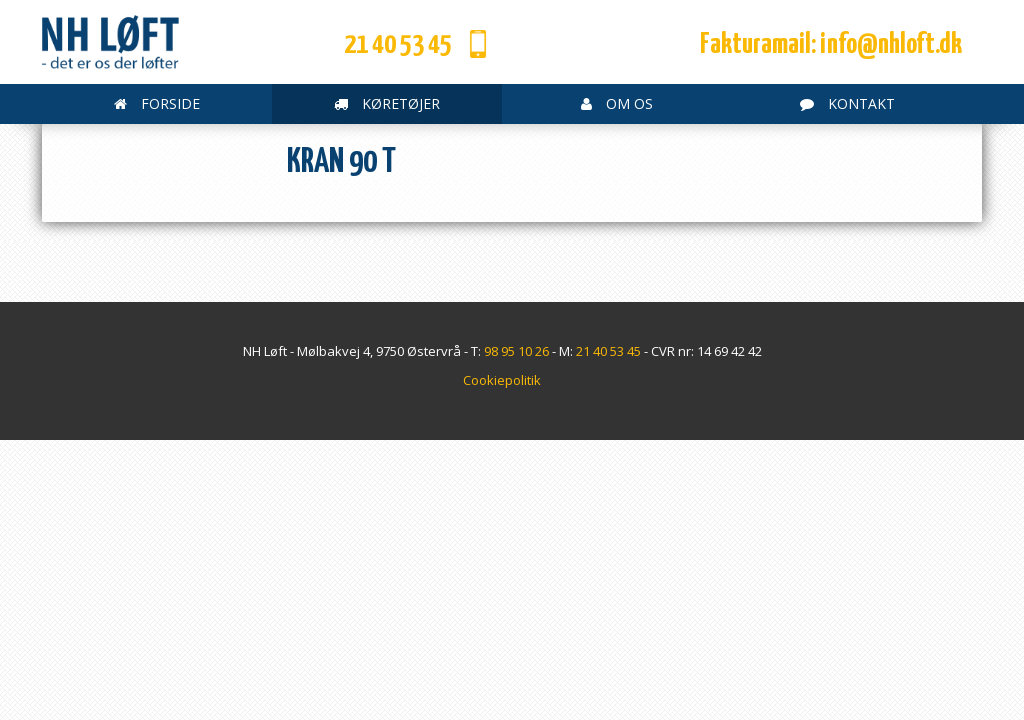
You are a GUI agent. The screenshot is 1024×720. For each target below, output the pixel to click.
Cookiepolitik (502, 380)
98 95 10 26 (516, 351)
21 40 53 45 (398, 45)
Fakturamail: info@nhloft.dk (831, 45)
